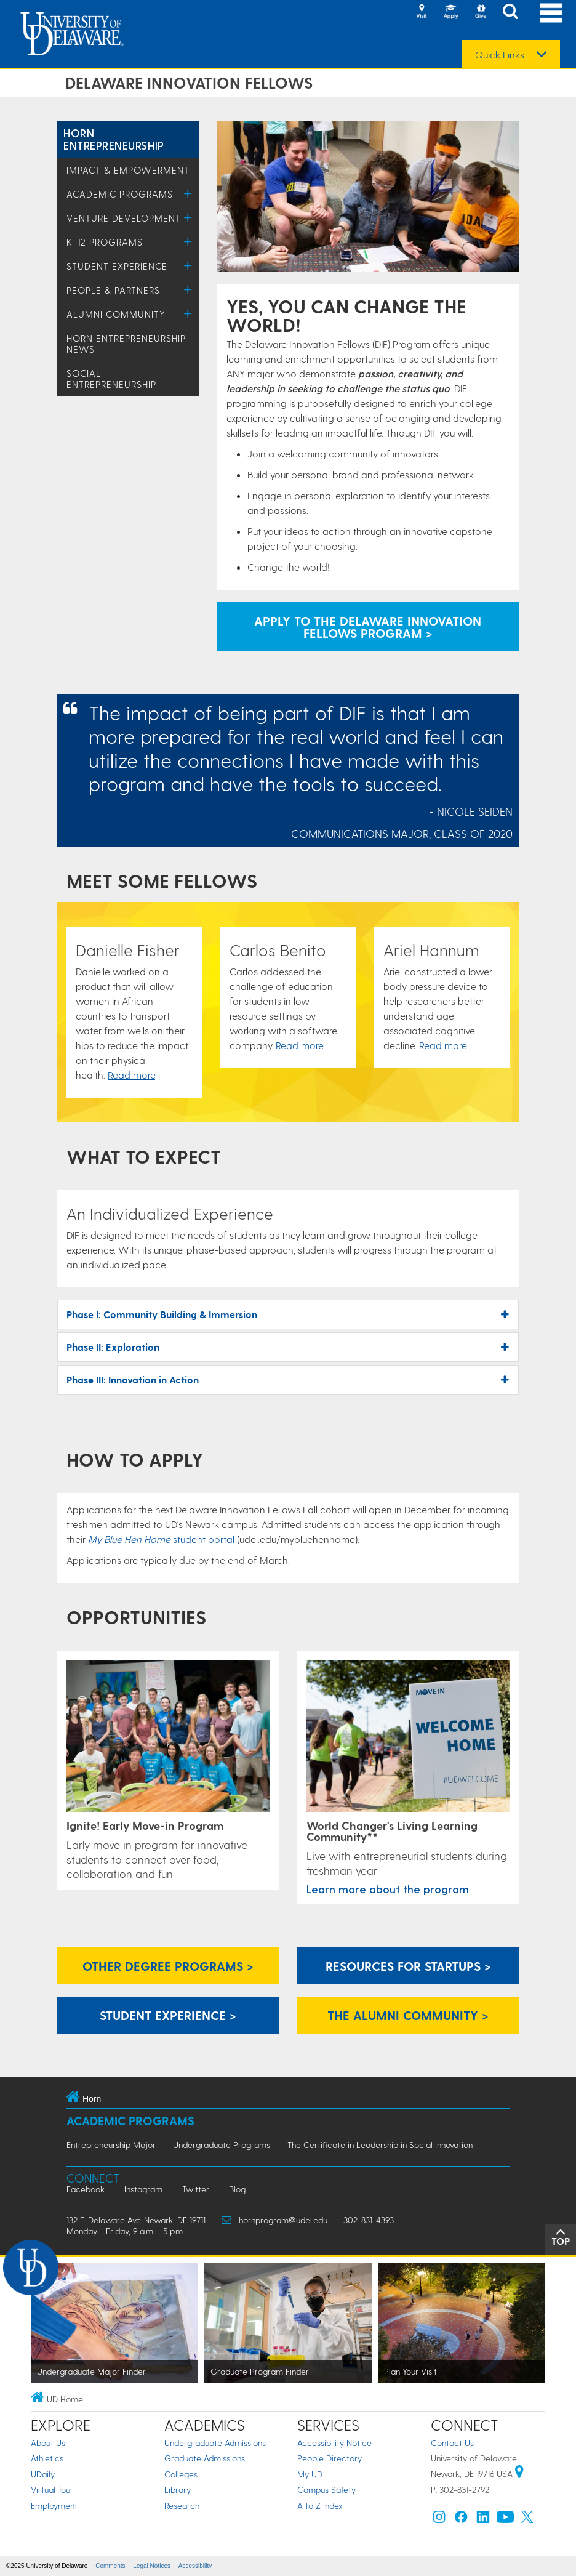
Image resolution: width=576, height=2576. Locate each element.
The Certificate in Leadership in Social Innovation (380, 2144)
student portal (161, 1539)
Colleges (181, 2474)
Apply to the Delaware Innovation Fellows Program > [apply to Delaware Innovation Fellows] (367, 626)
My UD (309, 2474)
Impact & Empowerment (128, 169)
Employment (54, 2505)
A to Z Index (320, 2505)
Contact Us (452, 2442)
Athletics (47, 2458)
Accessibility (195, 2565)
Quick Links (499, 54)
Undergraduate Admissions (215, 2442)
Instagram (143, 2189)
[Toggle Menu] (188, 193)
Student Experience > (168, 2015)
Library (177, 2489)
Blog (237, 2189)
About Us (48, 2442)
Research (181, 2505)
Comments (110, 2565)
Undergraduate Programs (221, 2144)
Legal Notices (151, 2565)
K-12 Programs (104, 242)
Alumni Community (116, 314)
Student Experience (116, 266)
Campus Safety (326, 2489)
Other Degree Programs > (168, 1965)
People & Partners (113, 290)
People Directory (329, 2458)
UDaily (43, 2474)
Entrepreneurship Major (111, 2144)
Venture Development (123, 217)
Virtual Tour (52, 2489)
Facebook (85, 2189)
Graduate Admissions (204, 2458)
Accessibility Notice (334, 2442)
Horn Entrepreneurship (113, 138)
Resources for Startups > (408, 1965)
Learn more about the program (387, 1888)
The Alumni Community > (408, 2015)
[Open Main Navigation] (551, 12)
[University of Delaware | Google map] (519, 2473)
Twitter (195, 2189)
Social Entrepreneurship (111, 379)
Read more (131, 1075)
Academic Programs (119, 193)
